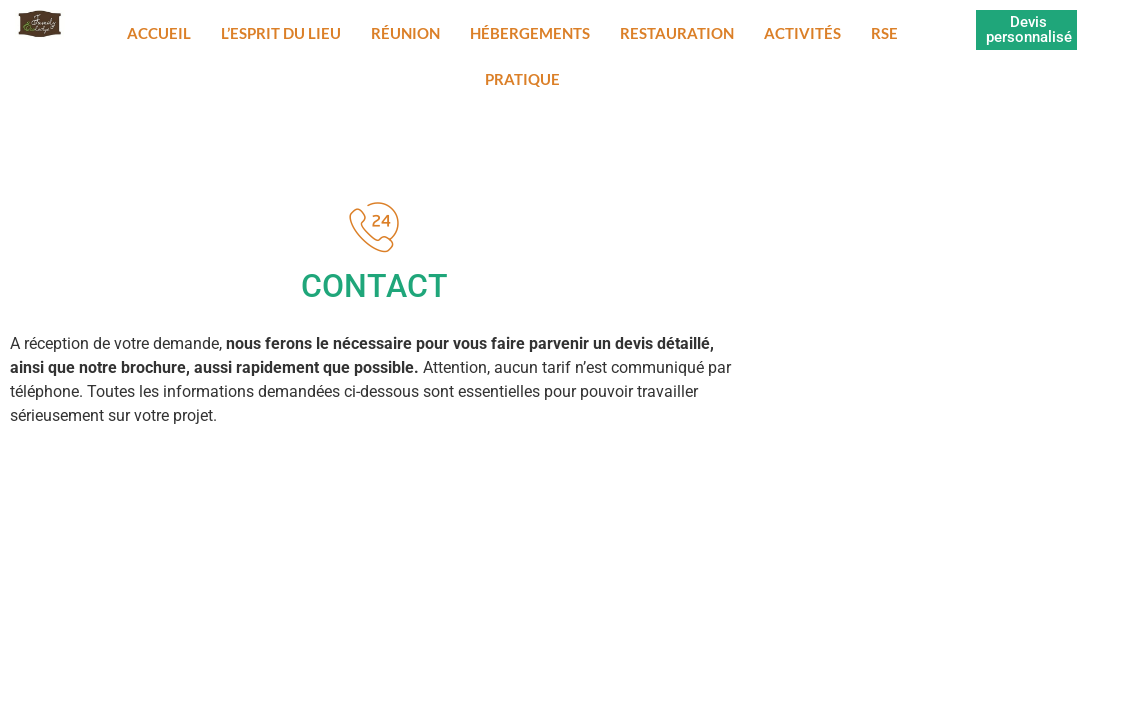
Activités (802, 33)
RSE (884, 33)
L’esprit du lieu (281, 33)
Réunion (405, 33)
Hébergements (530, 33)
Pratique (522, 79)
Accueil (159, 33)
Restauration (677, 33)
